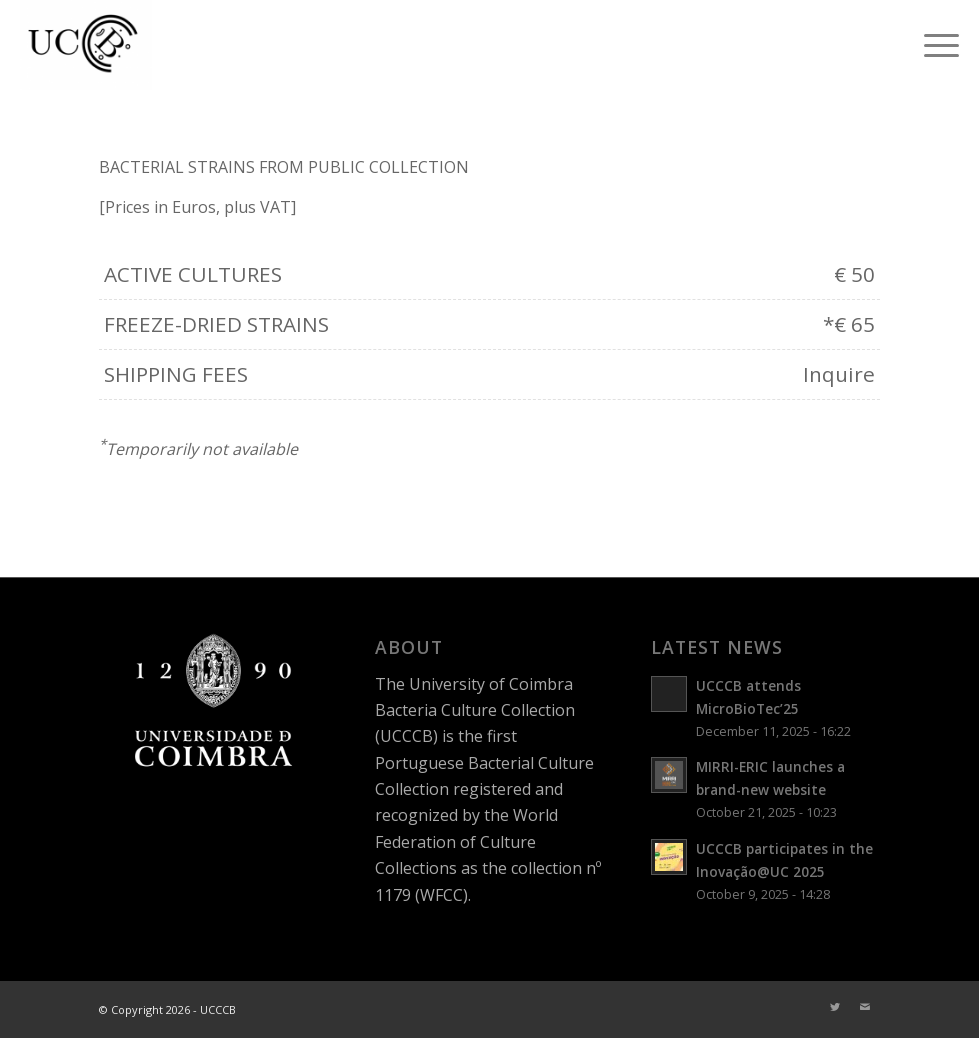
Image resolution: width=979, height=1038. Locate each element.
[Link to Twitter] (835, 1007)
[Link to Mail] (865, 1007)
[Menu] (931, 45)
